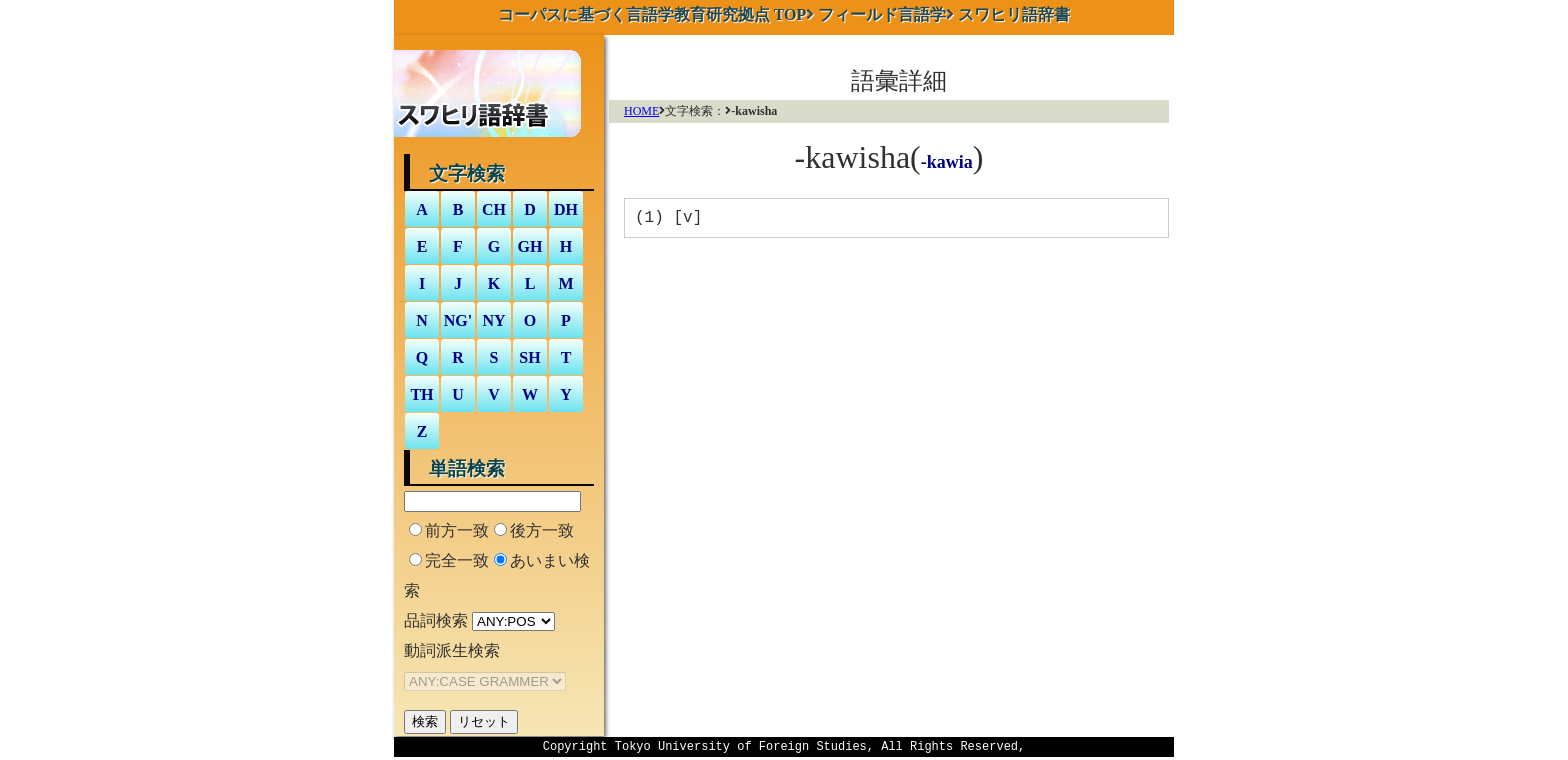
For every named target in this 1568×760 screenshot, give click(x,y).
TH (421, 394)
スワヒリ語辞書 (1014, 14)
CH (494, 209)
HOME (641, 111)
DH (566, 209)
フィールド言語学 (882, 14)
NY (493, 320)
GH (530, 246)
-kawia (947, 162)
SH (529, 357)
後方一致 (542, 530)
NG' (458, 320)
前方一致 (457, 530)
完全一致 (457, 560)
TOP (652, 14)
